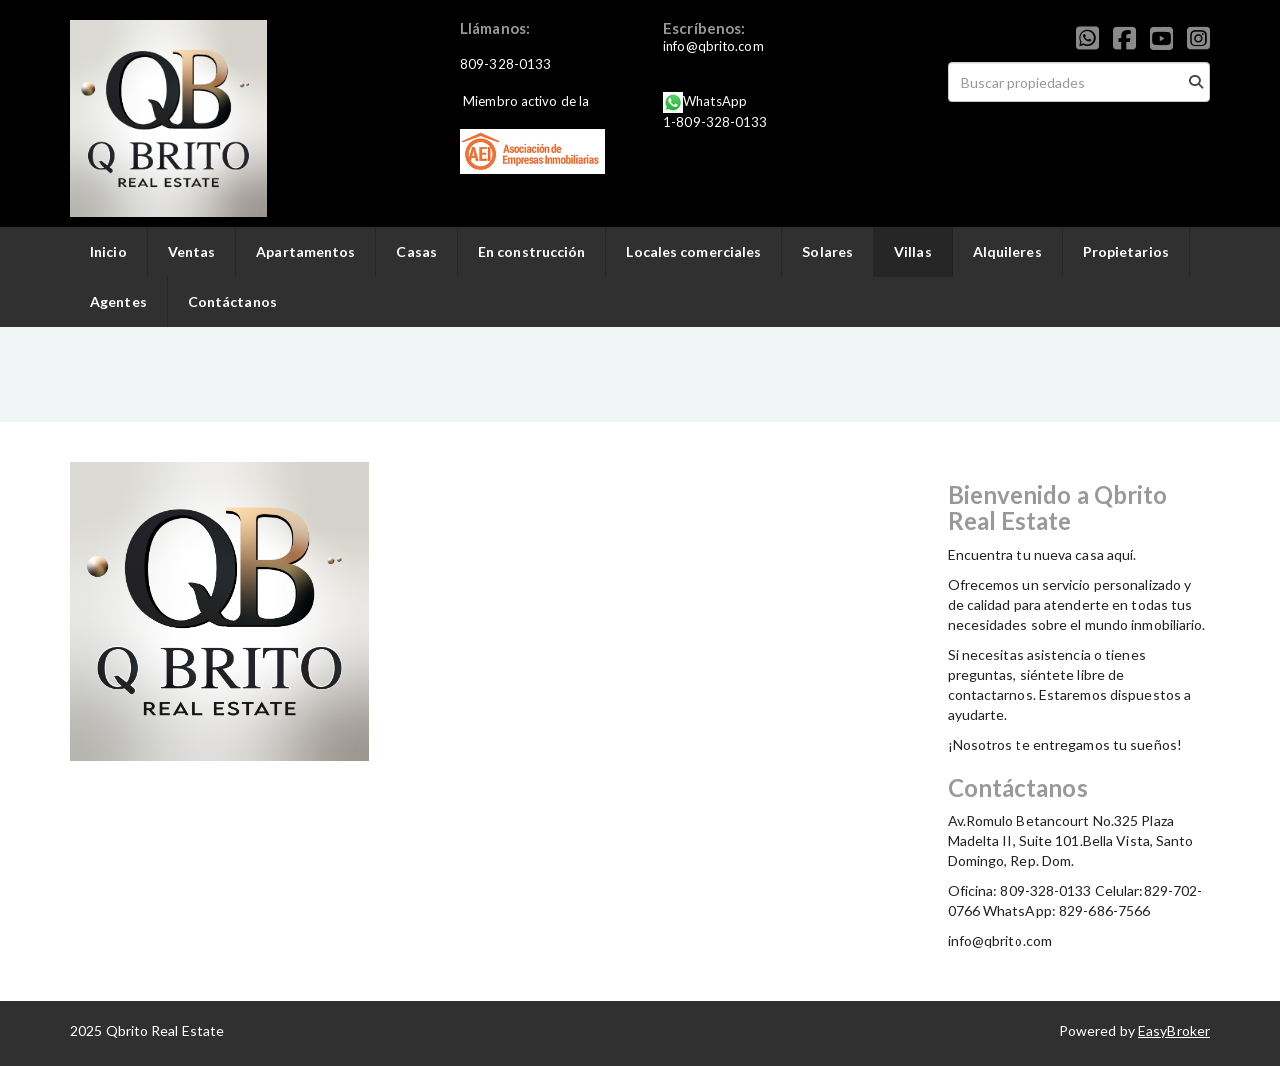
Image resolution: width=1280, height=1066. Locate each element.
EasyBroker (1174, 1030)
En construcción (532, 251)
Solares (827, 251)
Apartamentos (305, 251)
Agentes (118, 301)
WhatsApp (715, 101)
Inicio (108, 251)
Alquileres (1007, 251)
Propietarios (1126, 251)
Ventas (192, 251)
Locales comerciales (693, 251)
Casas (416, 251)
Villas (913, 251)
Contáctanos (232, 301)
